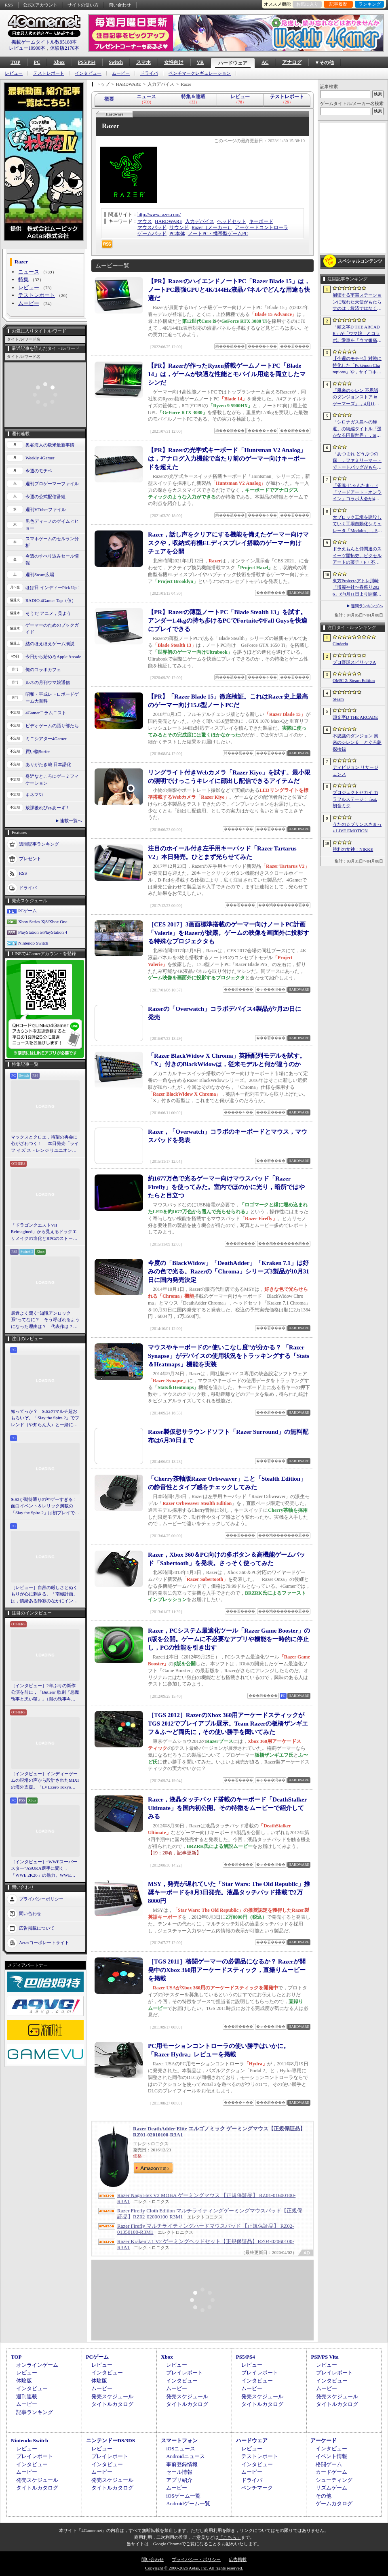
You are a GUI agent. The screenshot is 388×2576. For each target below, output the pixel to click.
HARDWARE (168, 221)
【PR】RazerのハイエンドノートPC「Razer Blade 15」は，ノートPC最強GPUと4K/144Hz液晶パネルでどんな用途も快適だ (229, 289)
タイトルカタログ (112, 2404)
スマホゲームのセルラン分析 (52, 542)
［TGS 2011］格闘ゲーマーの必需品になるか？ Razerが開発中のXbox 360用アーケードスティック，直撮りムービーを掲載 (227, 1970)
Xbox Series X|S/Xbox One (42, 921)
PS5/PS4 (86, 62)
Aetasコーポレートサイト (44, 1942)
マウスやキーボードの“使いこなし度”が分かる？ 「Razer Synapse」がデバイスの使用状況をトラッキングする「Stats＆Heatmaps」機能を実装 (228, 1356)
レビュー (14, 73)
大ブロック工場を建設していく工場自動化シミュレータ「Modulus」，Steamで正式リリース (357, 524)
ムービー (121, 73)
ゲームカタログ (334, 2503)
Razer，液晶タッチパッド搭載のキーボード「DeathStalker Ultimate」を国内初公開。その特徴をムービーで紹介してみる (227, 1808)
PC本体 (177, 233)
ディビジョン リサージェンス (355, 771)
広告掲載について (37, 1928)
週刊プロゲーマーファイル (52, 483)
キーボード (261, 221)
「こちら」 (230, 2537)
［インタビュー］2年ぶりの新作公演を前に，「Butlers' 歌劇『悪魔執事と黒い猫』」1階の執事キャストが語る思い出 (45, 1693)
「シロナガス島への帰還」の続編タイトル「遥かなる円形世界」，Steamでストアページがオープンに (357, 429)
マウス (144, 221)
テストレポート (48, 73)
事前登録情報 (182, 2464)
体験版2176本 (64, 48)
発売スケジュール (112, 2396)
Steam (338, 699)
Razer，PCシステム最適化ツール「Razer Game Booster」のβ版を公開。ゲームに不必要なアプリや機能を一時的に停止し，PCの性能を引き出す (229, 1639)
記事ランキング (34, 2412)
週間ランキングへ (367, 606)
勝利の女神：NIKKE (353, 849)
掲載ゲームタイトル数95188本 (44, 42)
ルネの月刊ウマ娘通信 (47, 682)
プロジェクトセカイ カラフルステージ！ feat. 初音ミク (355, 799)
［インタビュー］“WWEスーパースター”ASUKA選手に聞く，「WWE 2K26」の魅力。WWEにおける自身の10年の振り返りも (44, 1869)
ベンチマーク (257, 2488)
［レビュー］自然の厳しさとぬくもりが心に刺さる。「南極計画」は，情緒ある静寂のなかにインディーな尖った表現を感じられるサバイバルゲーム (44, 1594)
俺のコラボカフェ (43, 669)
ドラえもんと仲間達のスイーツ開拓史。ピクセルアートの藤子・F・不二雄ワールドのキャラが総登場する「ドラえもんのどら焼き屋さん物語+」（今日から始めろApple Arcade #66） (357, 556)
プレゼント (30, 858)
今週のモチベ (38, 470)
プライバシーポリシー (41, 1898)
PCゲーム (27, 910)
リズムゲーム (331, 2488)
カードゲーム (331, 2472)
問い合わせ (120, 4)
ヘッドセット (231, 221)
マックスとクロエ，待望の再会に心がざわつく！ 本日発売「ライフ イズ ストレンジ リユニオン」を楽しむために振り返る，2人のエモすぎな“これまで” (45, 1144)
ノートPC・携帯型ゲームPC (218, 233)
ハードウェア (232, 63)
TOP (15, 62)
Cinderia (340, 643)
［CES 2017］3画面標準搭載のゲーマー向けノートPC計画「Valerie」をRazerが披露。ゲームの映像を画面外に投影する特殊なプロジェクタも (228, 933)
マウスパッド (152, 227)
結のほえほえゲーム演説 (49, 643)
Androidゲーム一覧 (188, 2503)
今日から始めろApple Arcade (53, 656)
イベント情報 (331, 2456)
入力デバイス (199, 221)
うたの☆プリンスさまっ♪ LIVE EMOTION (357, 827)
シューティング (334, 2480)
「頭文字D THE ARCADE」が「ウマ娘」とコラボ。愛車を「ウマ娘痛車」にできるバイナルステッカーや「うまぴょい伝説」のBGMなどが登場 (357, 334)
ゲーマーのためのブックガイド (52, 628)
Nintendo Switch (33, 943)
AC (264, 62)
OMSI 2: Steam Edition (354, 680)
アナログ (292, 62)
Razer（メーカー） (212, 227)
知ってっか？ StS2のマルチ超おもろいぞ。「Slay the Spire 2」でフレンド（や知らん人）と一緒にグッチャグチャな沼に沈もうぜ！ (45, 1418)
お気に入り (307, 4)
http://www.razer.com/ (159, 214)
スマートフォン (179, 2440)
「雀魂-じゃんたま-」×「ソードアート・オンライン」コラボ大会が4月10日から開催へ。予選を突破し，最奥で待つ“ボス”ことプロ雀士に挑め (357, 492)
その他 (323, 2496)
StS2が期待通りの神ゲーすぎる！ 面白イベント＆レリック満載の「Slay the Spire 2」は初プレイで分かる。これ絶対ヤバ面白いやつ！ (45, 1506)
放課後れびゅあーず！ (47, 807)
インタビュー (88, 73)
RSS (9, 4)
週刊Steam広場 (40, 574)
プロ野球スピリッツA (354, 662)
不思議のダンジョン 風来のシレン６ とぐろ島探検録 (357, 742)
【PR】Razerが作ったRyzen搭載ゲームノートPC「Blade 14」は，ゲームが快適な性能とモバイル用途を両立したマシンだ (227, 374)
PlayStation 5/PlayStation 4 (42, 932)
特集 (23, 279)
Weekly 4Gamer (40, 457)
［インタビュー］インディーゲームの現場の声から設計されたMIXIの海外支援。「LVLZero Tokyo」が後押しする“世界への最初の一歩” (45, 1781)
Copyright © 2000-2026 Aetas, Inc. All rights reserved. (194, 2567)
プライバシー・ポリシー (196, 2559)
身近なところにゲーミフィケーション (52, 779)
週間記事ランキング (39, 844)
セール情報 (179, 2472)
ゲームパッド (152, 233)
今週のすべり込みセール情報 (52, 559)
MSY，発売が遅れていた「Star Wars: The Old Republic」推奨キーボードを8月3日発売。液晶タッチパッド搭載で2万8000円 (229, 1892)
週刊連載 (26, 2396)
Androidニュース (185, 2456)
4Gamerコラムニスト (45, 712)
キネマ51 (34, 794)
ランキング (369, 4)
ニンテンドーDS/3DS (110, 2440)
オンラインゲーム (37, 2365)
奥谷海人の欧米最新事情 (49, 444)
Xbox (58, 62)
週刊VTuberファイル (45, 509)
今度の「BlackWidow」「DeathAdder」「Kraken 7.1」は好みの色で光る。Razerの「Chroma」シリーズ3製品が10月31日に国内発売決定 (228, 1271)
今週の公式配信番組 (45, 496)
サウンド (179, 227)
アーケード (323, 2440)
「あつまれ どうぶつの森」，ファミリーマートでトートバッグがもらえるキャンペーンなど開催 (357, 461)
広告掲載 (238, 2559)
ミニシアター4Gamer (45, 738)
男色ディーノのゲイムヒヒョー (52, 524)
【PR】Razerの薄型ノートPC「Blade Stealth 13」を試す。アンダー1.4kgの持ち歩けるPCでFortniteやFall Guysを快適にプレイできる (227, 620)
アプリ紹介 (179, 2480)
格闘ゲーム (329, 2464)
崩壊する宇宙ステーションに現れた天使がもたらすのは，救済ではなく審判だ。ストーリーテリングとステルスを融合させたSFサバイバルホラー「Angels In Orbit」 (357, 302)
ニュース (28, 272)
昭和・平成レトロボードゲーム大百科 (52, 697)
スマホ (143, 62)
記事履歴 (338, 4)
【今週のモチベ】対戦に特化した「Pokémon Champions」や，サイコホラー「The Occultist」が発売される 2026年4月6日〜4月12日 (357, 365)
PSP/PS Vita (324, 2357)
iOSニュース (180, 2449)
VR (200, 62)
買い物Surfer (37, 751)
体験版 (24, 2381)
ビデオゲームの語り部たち (52, 725)
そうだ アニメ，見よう (48, 613)
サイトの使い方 (83, 4)
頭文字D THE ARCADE (355, 717)
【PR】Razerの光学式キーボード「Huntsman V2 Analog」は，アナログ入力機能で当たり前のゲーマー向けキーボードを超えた (227, 458)
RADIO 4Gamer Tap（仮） (50, 600)
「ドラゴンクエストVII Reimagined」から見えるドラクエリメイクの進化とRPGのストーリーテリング (44, 1232)
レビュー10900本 (27, 48)
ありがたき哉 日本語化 (48, 764)
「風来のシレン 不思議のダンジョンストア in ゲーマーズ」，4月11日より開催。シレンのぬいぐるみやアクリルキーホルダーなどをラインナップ (357, 397)
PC (37, 62)
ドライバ (149, 73)
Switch (116, 62)
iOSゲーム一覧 (183, 2496)
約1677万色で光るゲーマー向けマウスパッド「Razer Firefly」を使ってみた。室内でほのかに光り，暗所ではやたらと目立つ (226, 1187)
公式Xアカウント (40, 4)
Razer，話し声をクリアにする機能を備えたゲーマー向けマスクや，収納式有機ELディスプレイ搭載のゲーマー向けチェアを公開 (228, 543)
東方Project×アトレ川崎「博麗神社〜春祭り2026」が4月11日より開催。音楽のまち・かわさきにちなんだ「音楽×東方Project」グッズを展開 (357, 588)
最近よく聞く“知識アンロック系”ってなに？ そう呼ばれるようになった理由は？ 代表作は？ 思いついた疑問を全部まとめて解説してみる (45, 1320)
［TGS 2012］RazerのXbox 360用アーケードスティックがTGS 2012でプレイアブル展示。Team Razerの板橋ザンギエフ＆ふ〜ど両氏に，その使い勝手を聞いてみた (228, 1723)
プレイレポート (184, 2373)
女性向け (173, 62)
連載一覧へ (71, 820)
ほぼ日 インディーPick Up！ (53, 587)
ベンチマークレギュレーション (200, 73)
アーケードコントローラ (261, 227)
